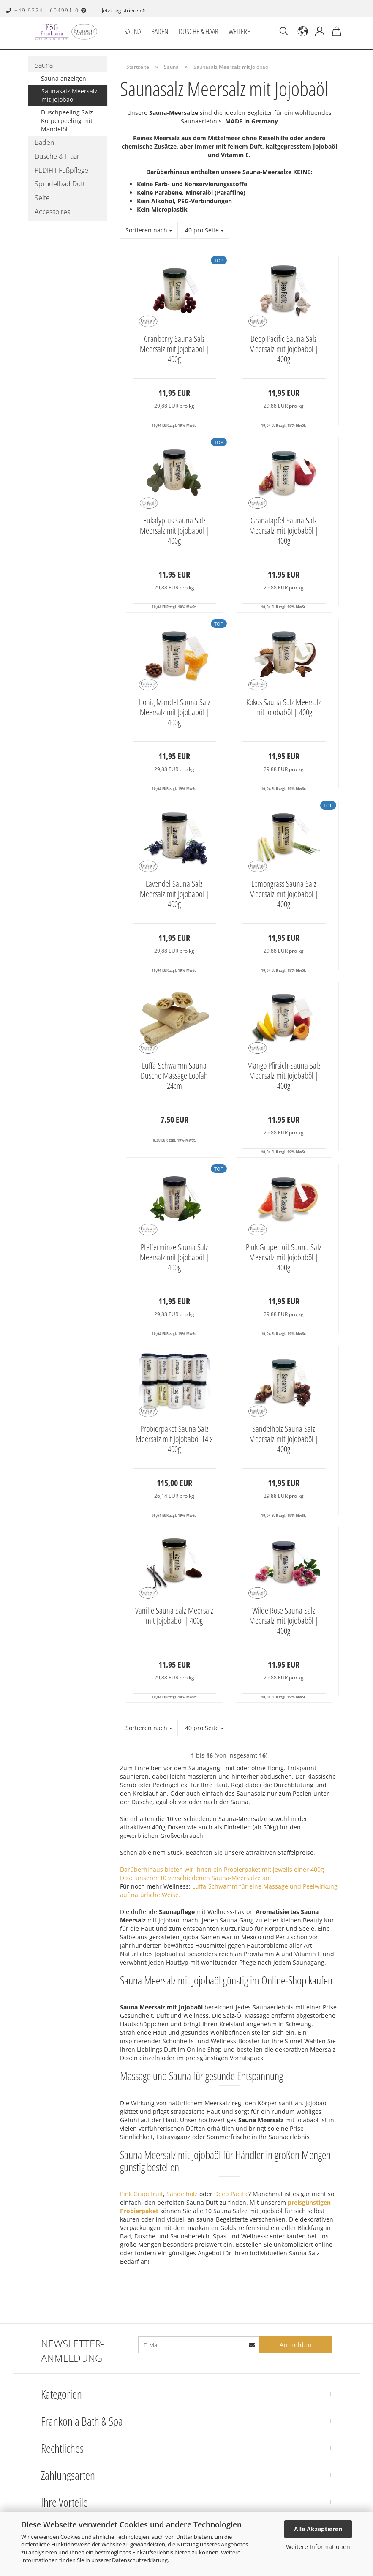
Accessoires (52, 211)
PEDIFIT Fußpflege (61, 170)
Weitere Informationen (318, 2547)
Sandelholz (182, 2194)
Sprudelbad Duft (60, 183)
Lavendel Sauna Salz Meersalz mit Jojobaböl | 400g (174, 894)
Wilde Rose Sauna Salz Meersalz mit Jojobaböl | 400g (284, 1621)
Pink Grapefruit (141, 2194)
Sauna (132, 31)
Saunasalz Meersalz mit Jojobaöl (69, 95)
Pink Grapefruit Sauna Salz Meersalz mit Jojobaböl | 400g (283, 1257)
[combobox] (149, 230)
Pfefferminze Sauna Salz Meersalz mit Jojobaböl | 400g (174, 1257)
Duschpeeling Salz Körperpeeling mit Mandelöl (67, 120)
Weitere (239, 31)
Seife (42, 197)
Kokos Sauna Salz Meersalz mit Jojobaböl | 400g (283, 707)
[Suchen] (283, 31)
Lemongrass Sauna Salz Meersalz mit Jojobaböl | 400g (284, 894)
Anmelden (296, 2345)
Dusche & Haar (198, 31)
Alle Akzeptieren (318, 2529)
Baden (160, 31)
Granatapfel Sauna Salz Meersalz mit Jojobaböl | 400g (284, 530)
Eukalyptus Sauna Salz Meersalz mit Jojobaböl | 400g (174, 530)
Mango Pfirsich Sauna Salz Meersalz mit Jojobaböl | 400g (284, 1075)
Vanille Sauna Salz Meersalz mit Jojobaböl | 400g (174, 1616)
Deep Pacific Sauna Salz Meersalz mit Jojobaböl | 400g (284, 349)
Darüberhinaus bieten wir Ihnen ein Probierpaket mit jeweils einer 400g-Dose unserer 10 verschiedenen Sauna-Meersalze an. (223, 1873)
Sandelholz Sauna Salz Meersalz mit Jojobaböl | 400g (284, 1439)
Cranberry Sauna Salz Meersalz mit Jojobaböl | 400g (174, 349)
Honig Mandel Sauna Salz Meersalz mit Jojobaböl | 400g (174, 712)
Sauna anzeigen (63, 78)
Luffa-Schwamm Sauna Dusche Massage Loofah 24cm (174, 1075)
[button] (302, 31)
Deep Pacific (230, 2194)
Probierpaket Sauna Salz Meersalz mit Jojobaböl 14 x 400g (174, 1439)
